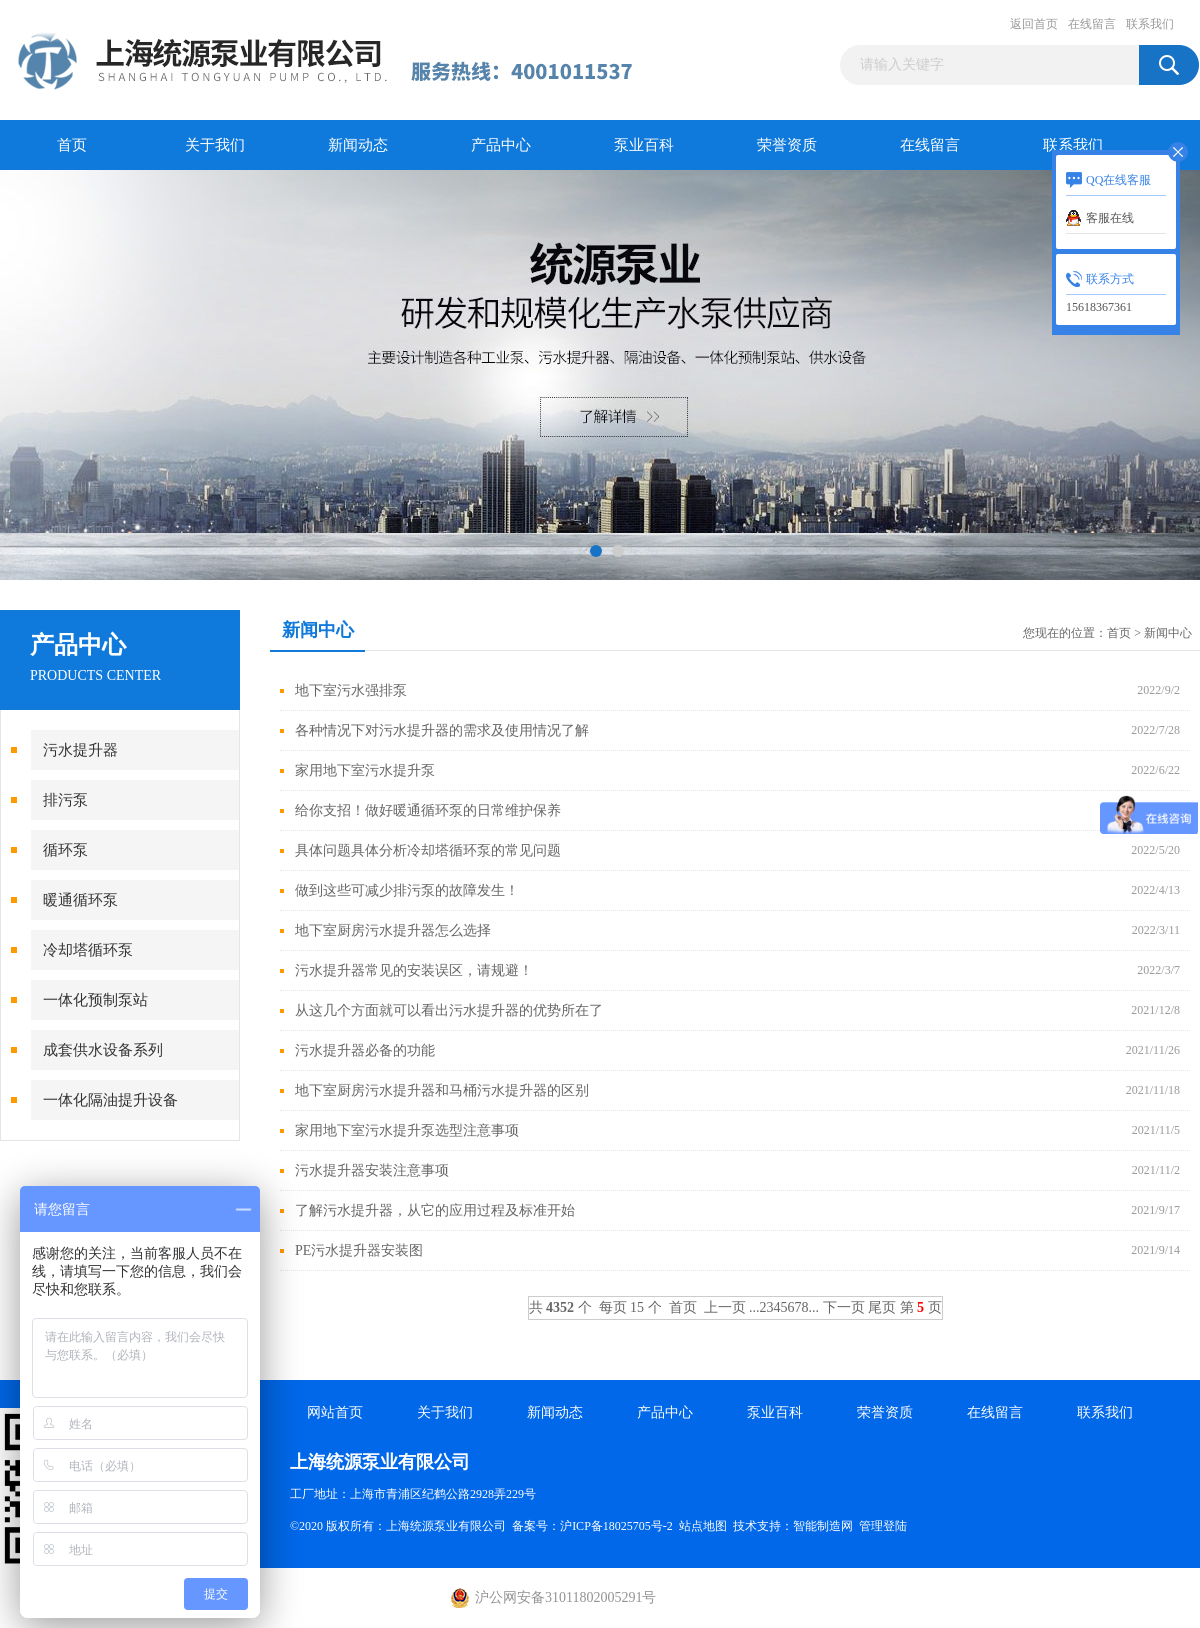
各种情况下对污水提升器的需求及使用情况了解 (442, 730)
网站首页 (335, 1412)
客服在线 (1110, 218)
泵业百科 (644, 145)
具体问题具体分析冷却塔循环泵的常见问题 (428, 850)
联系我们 (1150, 24)
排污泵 (65, 800)
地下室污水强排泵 (351, 690)
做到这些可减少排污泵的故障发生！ (407, 890)
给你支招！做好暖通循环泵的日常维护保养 (428, 810)
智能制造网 (823, 1526)
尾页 (882, 1307)
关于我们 (215, 145)
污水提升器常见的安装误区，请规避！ (414, 970)
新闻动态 (358, 145)
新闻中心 (1168, 633)
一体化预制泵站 (95, 1000)
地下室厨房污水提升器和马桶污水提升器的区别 (442, 1090)
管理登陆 (883, 1526)
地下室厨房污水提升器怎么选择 (393, 930)
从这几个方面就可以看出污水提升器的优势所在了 (449, 1010)
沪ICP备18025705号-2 (616, 1526)
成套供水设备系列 (103, 1050)
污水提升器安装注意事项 (372, 1170)
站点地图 (703, 1526)
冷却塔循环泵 (88, 950)
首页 (72, 145)
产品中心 (501, 145)
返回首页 (1034, 24)
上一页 (725, 1307)
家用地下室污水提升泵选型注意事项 (407, 1130)
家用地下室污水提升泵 (365, 770)
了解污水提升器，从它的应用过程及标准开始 (435, 1210)
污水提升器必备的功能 (365, 1050)
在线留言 (1092, 24)
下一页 (844, 1307)
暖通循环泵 (80, 900)
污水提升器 (80, 750)
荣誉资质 (787, 145)
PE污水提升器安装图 (359, 1250)
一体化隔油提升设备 (110, 1100)
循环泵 (65, 850)
